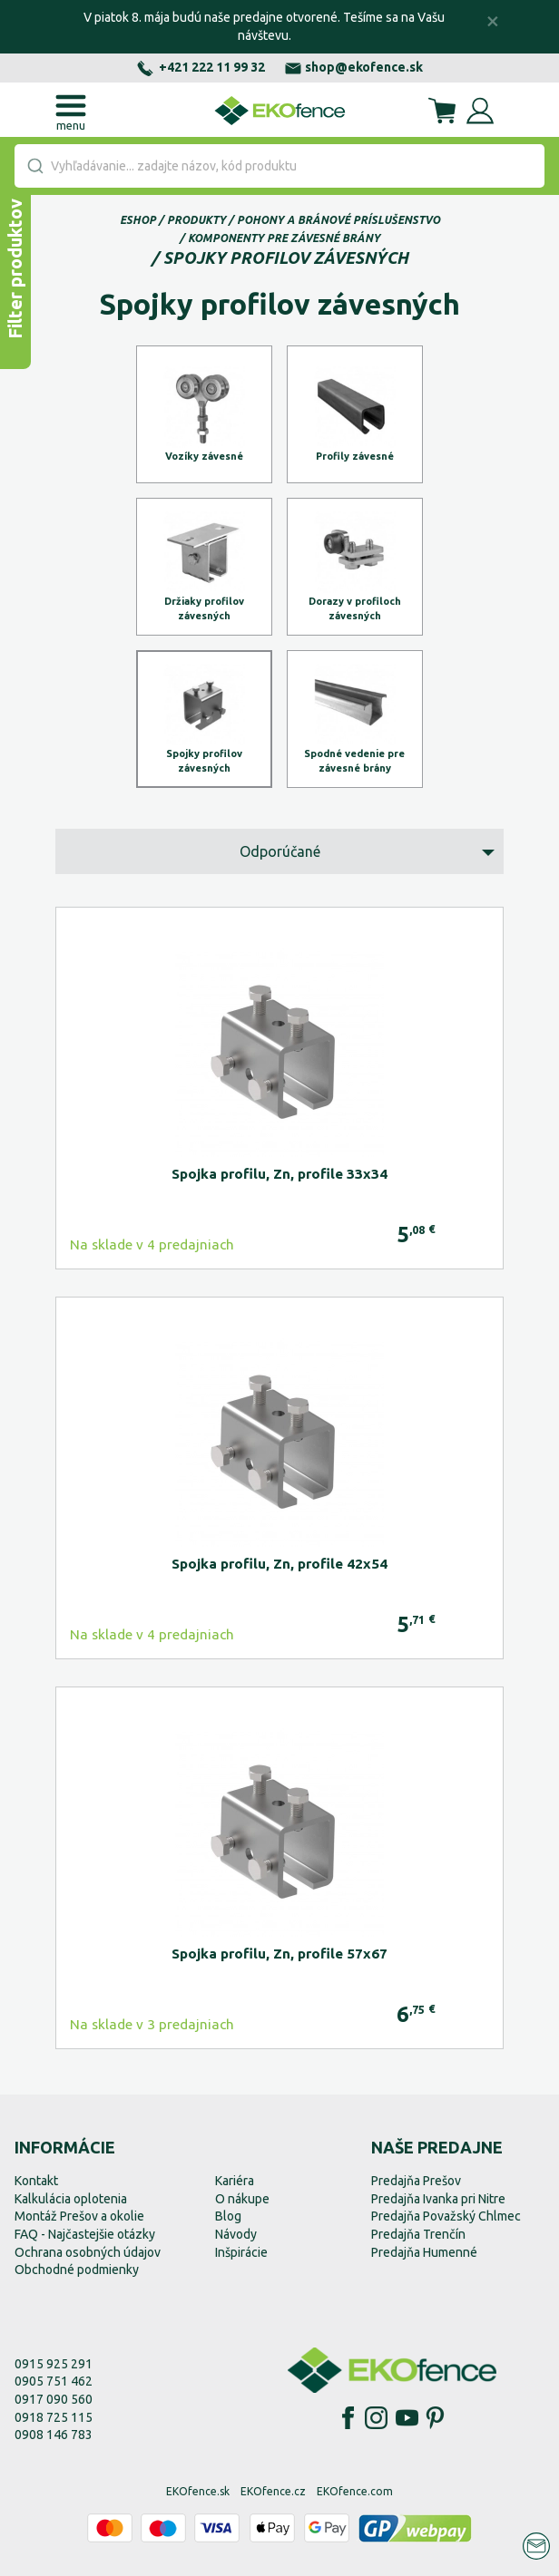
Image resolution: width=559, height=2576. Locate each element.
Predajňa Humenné (424, 2252)
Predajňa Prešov (416, 2180)
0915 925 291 (54, 2364)
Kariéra (234, 2180)
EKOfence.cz (273, 2491)
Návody (236, 2234)
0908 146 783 (54, 2434)
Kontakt (36, 2180)
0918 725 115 (54, 2417)
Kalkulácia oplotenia (71, 2199)
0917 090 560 (54, 2399)
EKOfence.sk (198, 2491)
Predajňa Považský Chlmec (446, 2216)
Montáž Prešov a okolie (79, 2216)
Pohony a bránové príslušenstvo (338, 220)
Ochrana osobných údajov (88, 2252)
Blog (228, 2216)
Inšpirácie (241, 2252)
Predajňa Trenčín (418, 2234)
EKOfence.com (355, 2491)
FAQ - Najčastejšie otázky (85, 2234)
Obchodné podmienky (77, 2269)
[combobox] (279, 166)
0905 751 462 (54, 2381)
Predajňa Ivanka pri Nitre (438, 2199)
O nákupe (242, 2199)
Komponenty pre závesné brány (284, 238)
